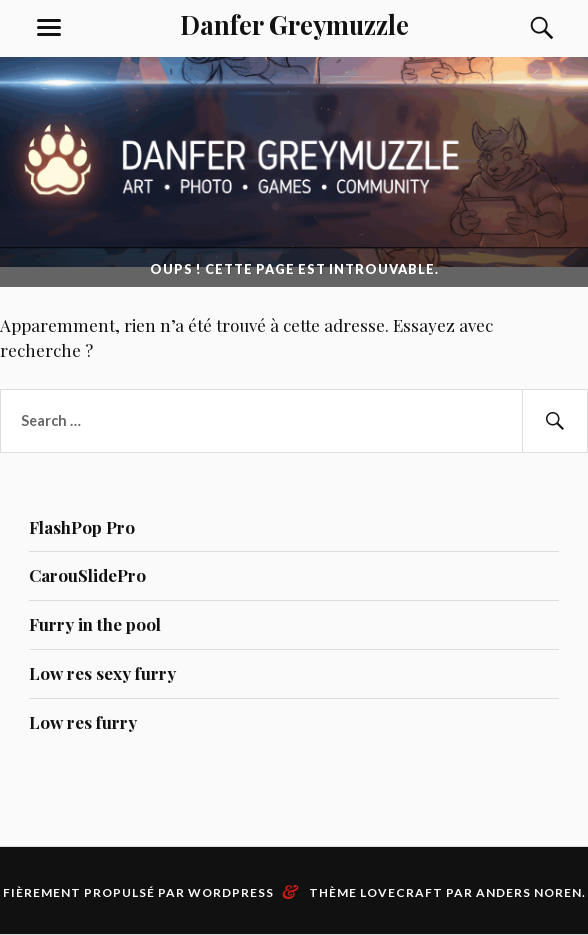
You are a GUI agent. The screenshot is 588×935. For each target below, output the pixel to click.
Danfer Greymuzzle (294, 24)
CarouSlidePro (87, 575)
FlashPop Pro (82, 527)
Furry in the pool (95, 624)
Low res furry (83, 722)
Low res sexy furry (102, 673)
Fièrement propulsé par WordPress (138, 892)
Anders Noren (529, 892)
